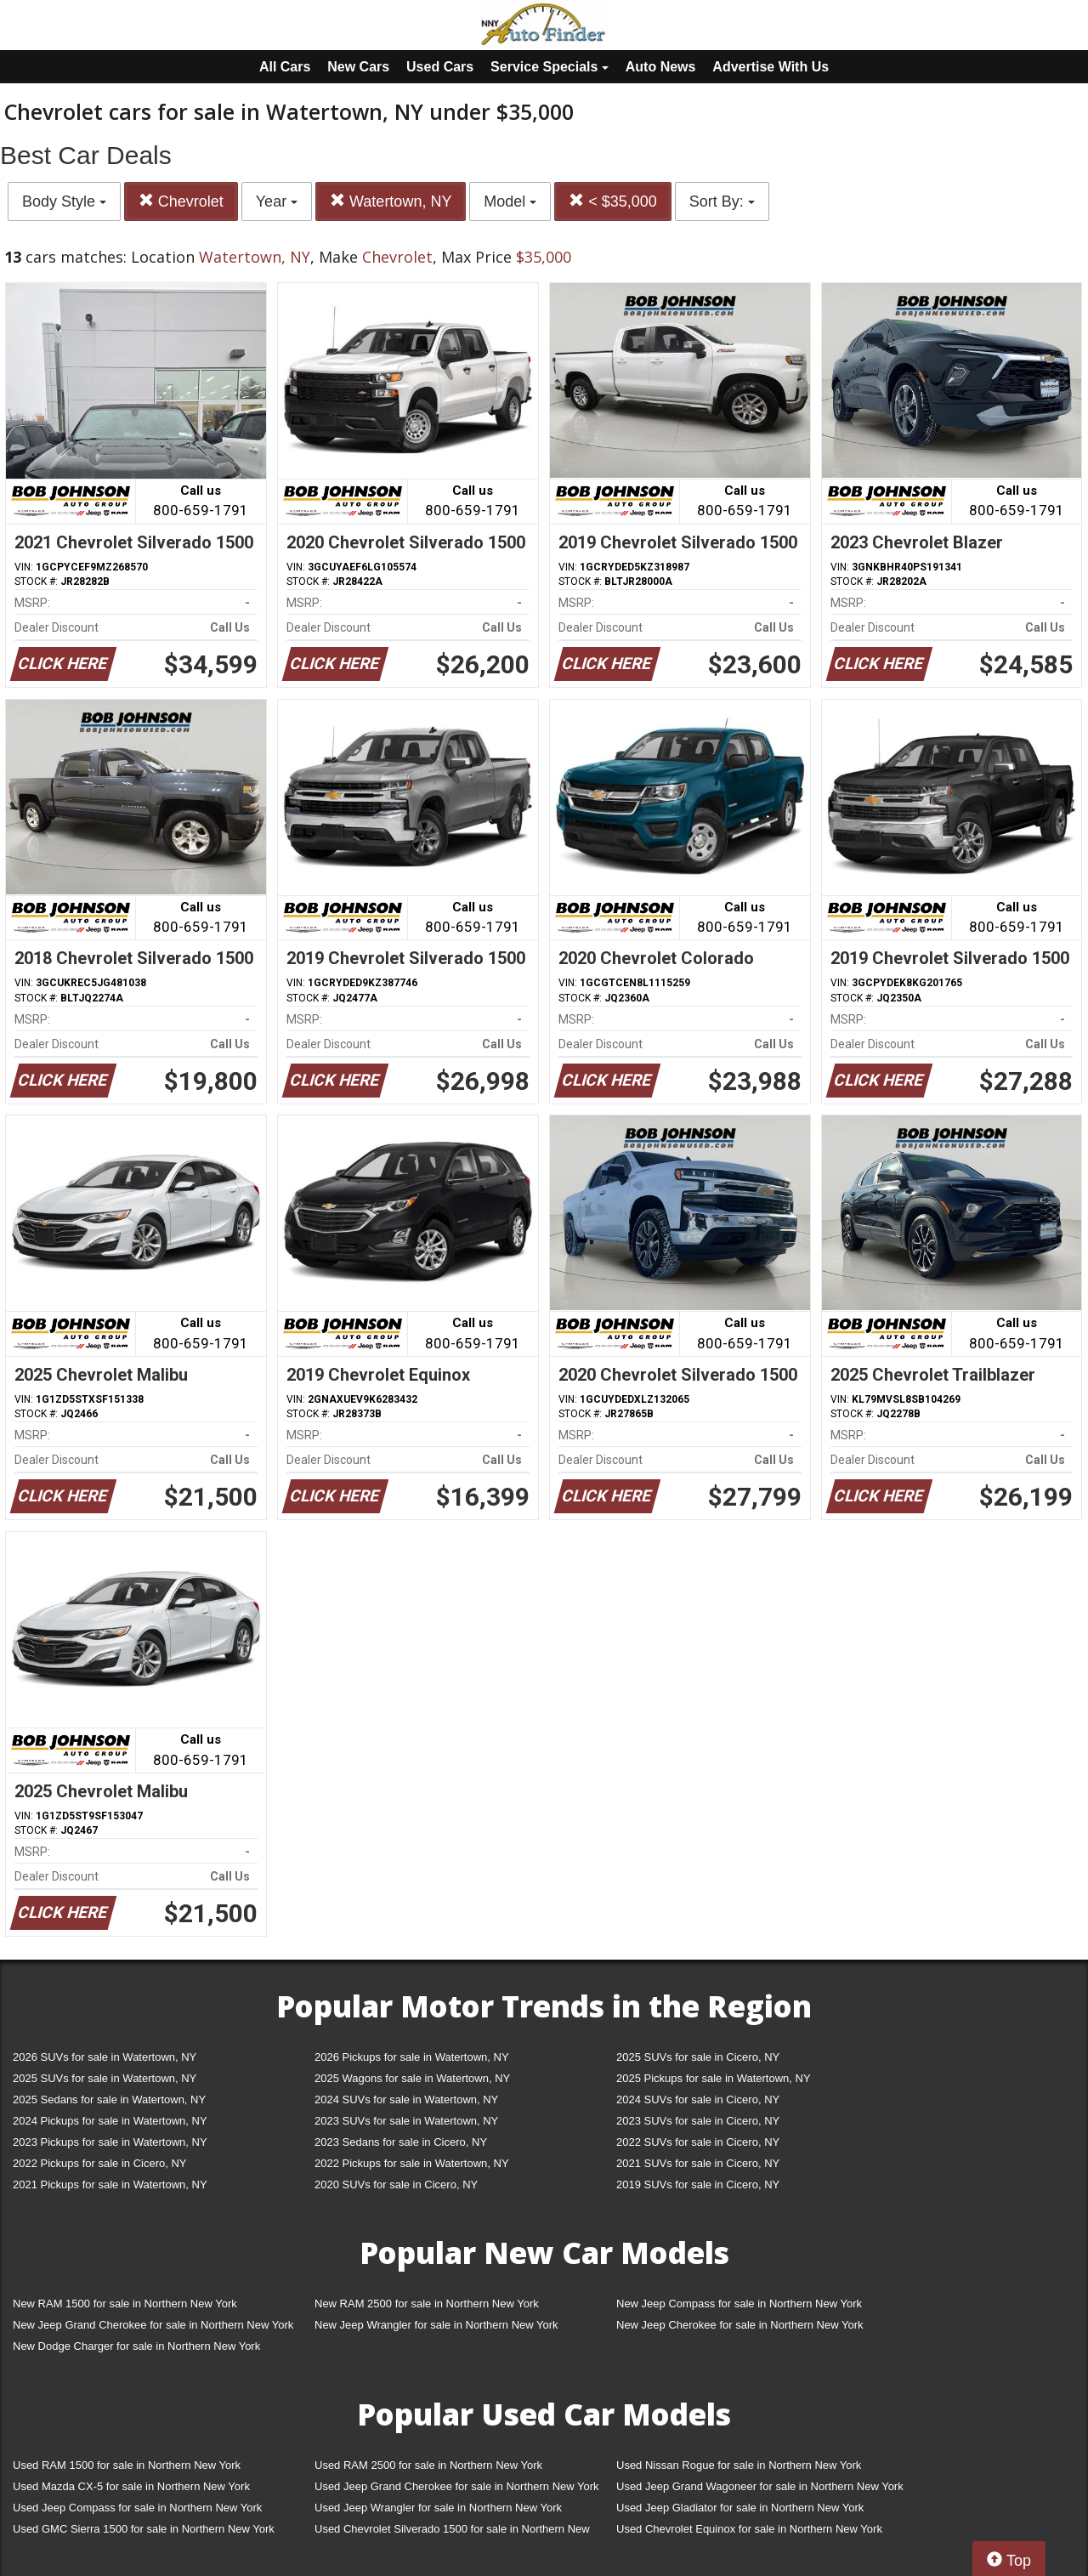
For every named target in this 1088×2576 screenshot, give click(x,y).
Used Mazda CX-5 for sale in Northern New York (131, 2486)
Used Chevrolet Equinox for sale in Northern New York (749, 2528)
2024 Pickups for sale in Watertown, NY (110, 2120)
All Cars (284, 67)
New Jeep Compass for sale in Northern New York (739, 2303)
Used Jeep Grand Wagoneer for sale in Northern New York (760, 2486)
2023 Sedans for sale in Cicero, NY (400, 2142)
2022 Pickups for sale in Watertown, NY (411, 2163)
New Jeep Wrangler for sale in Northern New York (436, 2324)
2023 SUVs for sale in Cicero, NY (697, 2120)
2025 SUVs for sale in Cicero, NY (697, 2057)
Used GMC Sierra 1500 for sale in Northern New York (144, 2528)
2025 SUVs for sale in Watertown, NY (104, 2078)
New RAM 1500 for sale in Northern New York (125, 2303)
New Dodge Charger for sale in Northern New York (136, 2346)
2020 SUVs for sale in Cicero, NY (396, 2184)
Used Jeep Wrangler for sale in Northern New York (438, 2507)
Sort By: (722, 201)
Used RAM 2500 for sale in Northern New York (428, 2465)
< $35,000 (613, 201)
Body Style (64, 201)
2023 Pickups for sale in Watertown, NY (110, 2142)
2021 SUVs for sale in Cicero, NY (697, 2163)
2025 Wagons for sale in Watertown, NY (412, 2078)
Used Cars (439, 67)
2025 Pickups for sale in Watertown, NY (713, 2078)
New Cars (358, 67)
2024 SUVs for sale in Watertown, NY (406, 2099)
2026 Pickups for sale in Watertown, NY (411, 2057)
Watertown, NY (390, 201)
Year (277, 201)
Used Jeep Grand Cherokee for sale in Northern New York (456, 2486)
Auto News (661, 67)
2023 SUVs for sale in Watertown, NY (406, 2120)
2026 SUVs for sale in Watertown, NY (104, 2057)
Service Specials (549, 67)
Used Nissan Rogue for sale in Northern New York (738, 2465)
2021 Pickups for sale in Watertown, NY (110, 2184)
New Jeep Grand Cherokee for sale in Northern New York (153, 2324)
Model (510, 201)
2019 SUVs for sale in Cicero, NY (697, 2184)
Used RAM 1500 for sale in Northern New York (127, 2465)
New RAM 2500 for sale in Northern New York (426, 2303)
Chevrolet (181, 201)
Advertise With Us (770, 67)
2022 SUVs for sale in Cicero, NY (697, 2142)
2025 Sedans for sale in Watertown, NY (109, 2099)
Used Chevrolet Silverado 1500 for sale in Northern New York (452, 2532)
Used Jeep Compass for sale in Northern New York (137, 2507)
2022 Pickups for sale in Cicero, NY (99, 2163)
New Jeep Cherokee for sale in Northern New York (739, 2324)
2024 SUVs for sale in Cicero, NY (697, 2099)
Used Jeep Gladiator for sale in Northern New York (740, 2507)
